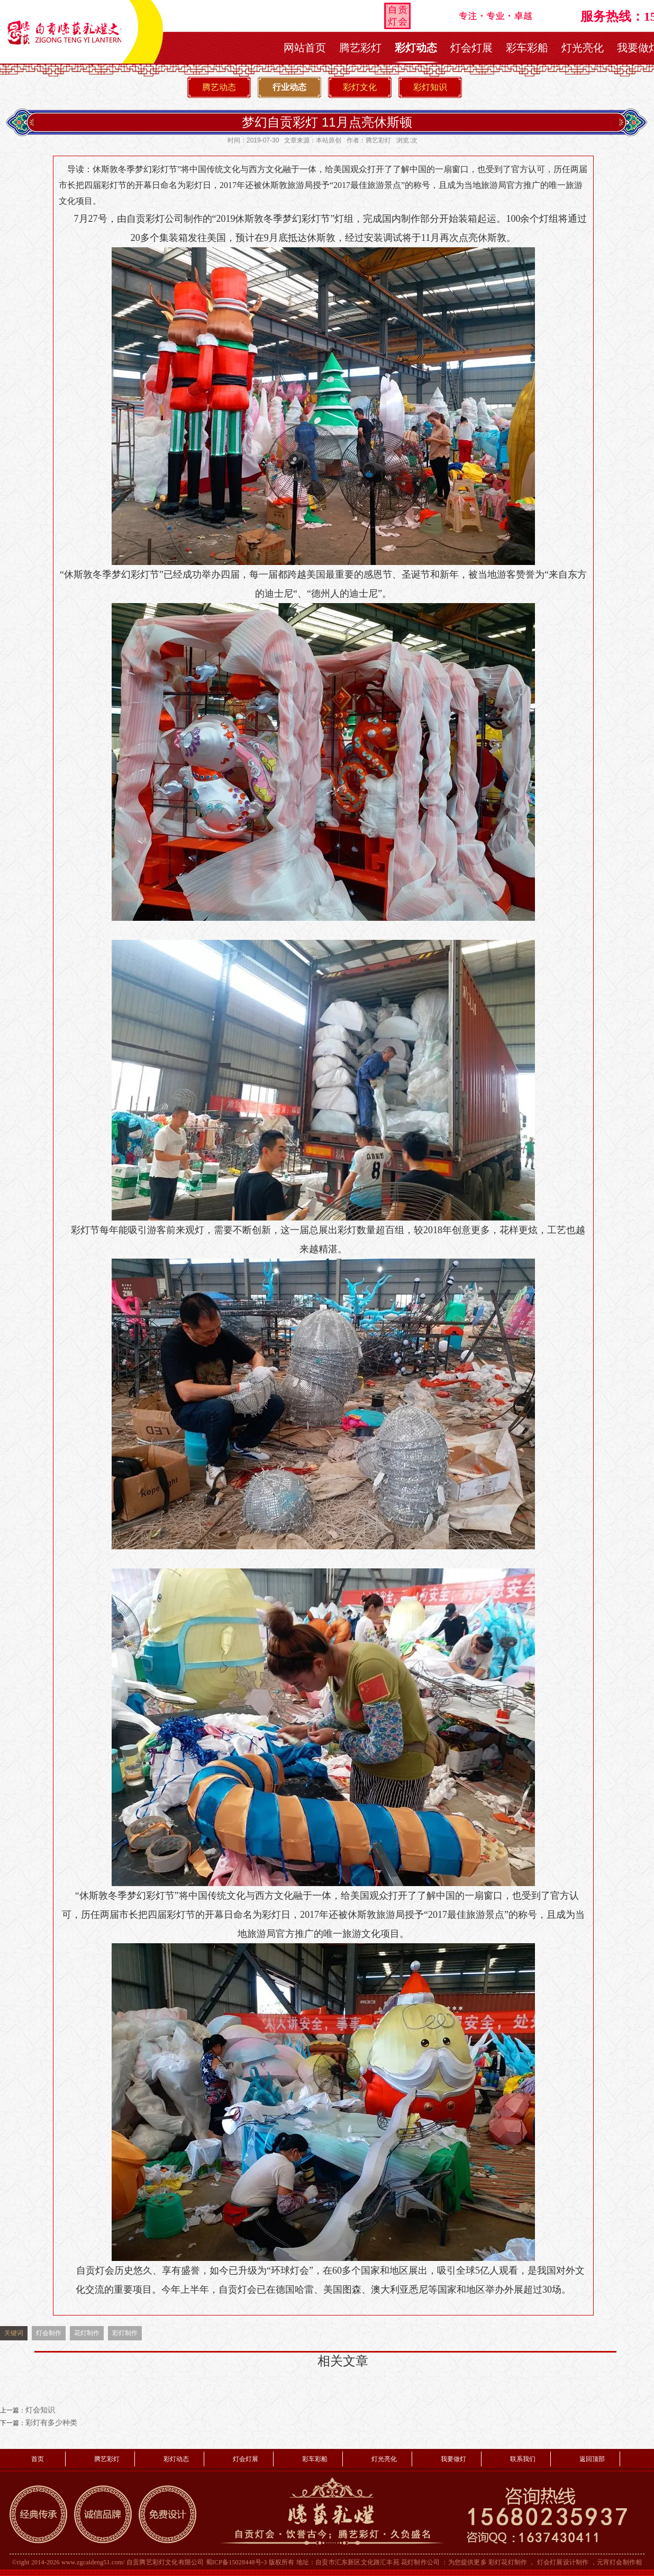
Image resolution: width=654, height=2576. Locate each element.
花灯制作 (86, 2333)
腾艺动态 (219, 87)
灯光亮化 (582, 47)
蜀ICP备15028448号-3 (236, 2562)
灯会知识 (40, 2410)
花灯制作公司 (420, 2562)
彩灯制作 (125, 2333)
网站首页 (305, 47)
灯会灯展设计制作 (563, 2562)
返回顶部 (592, 2459)
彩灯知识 (430, 87)
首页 (37, 2459)
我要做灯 (453, 2459)
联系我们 (522, 2459)
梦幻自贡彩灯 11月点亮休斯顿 (327, 122)
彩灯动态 (416, 47)
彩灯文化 (360, 87)
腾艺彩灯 (360, 47)
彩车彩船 (527, 47)
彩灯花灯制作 (507, 2562)
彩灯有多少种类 (51, 2423)
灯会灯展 (471, 47)
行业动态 (289, 87)
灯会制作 (48, 2333)
